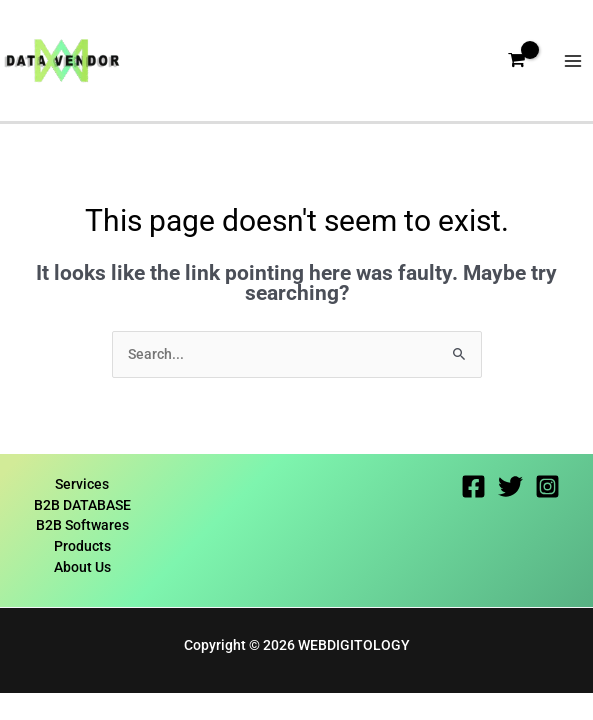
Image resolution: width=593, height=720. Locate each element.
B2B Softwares (82, 525)
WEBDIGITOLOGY (354, 645)
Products (82, 546)
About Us (82, 567)
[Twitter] (510, 486)
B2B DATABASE (82, 505)
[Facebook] (473, 486)
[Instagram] (547, 486)
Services (82, 484)
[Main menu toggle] (573, 60)
